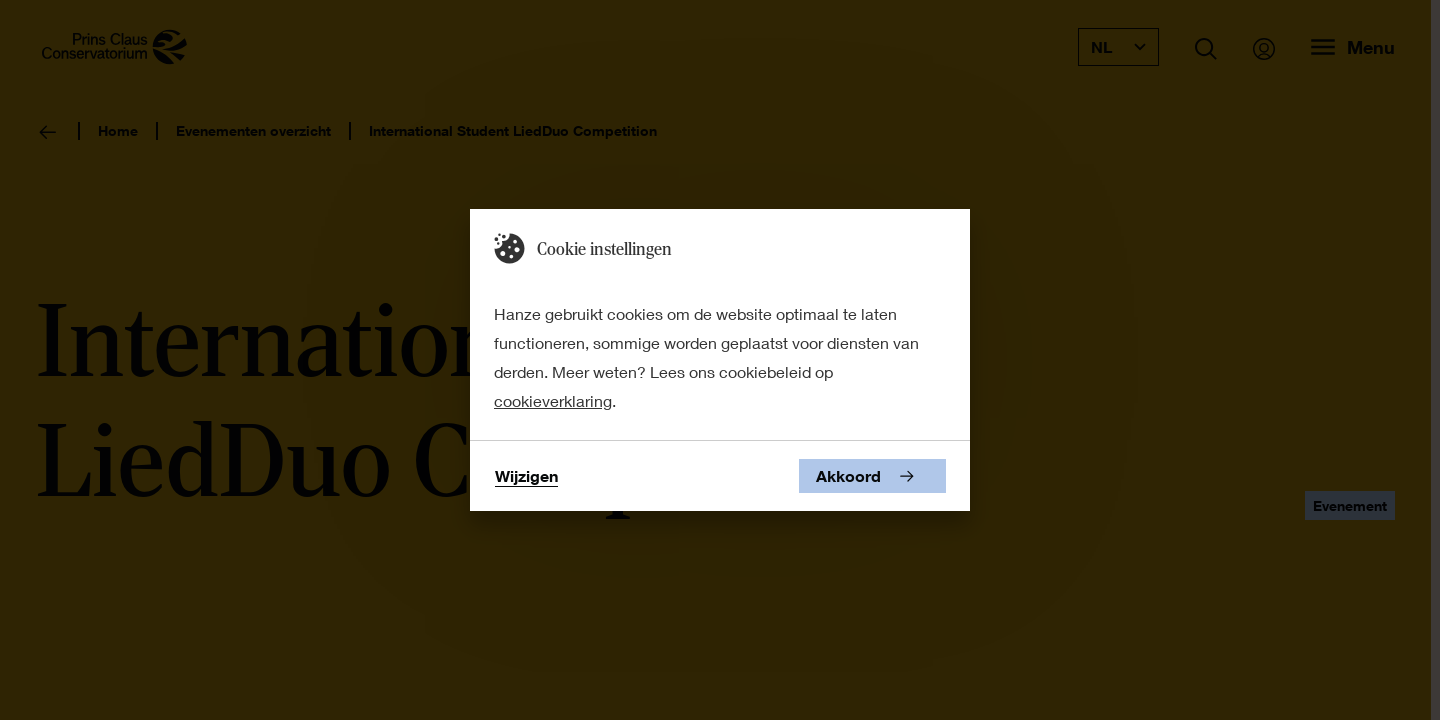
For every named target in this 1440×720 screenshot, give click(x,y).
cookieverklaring (553, 400)
